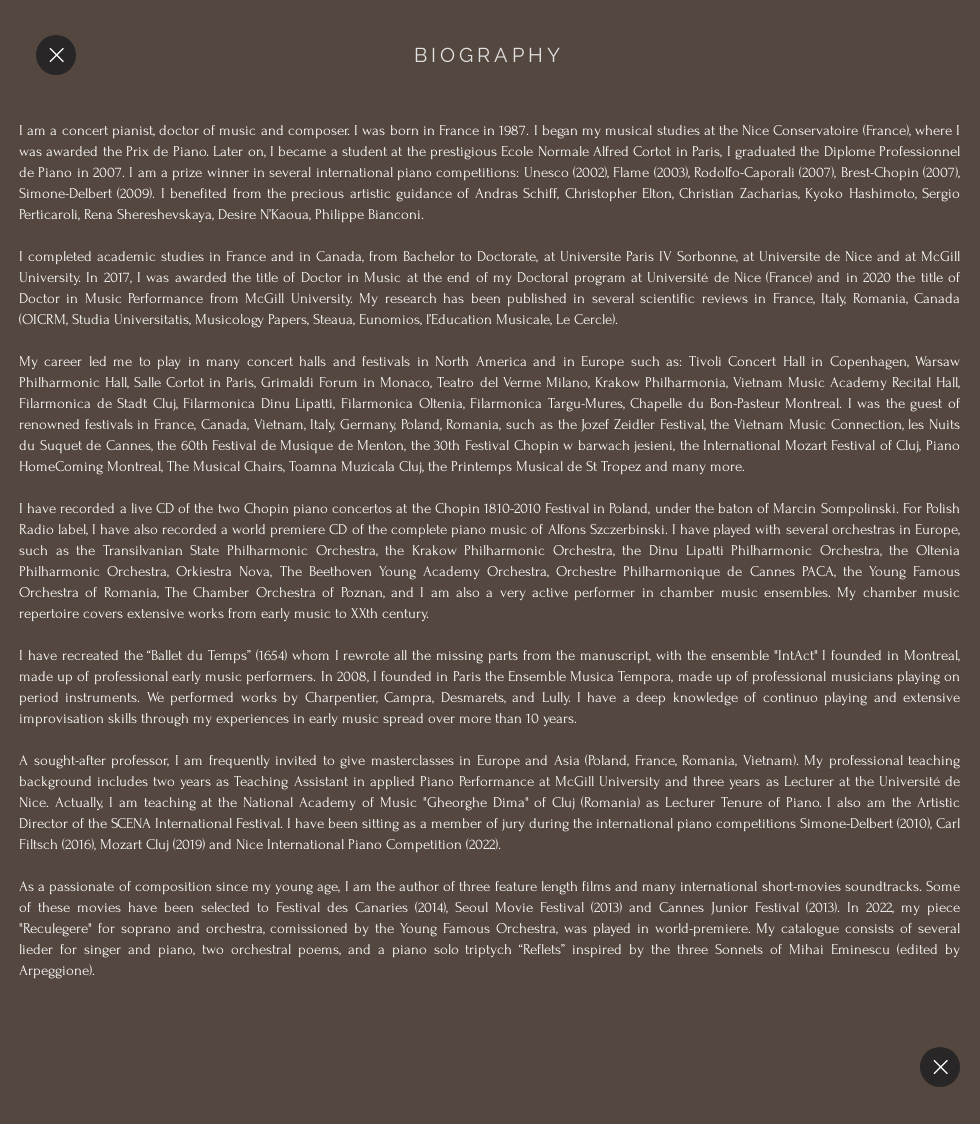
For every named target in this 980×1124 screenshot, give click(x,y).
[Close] (56, 55)
